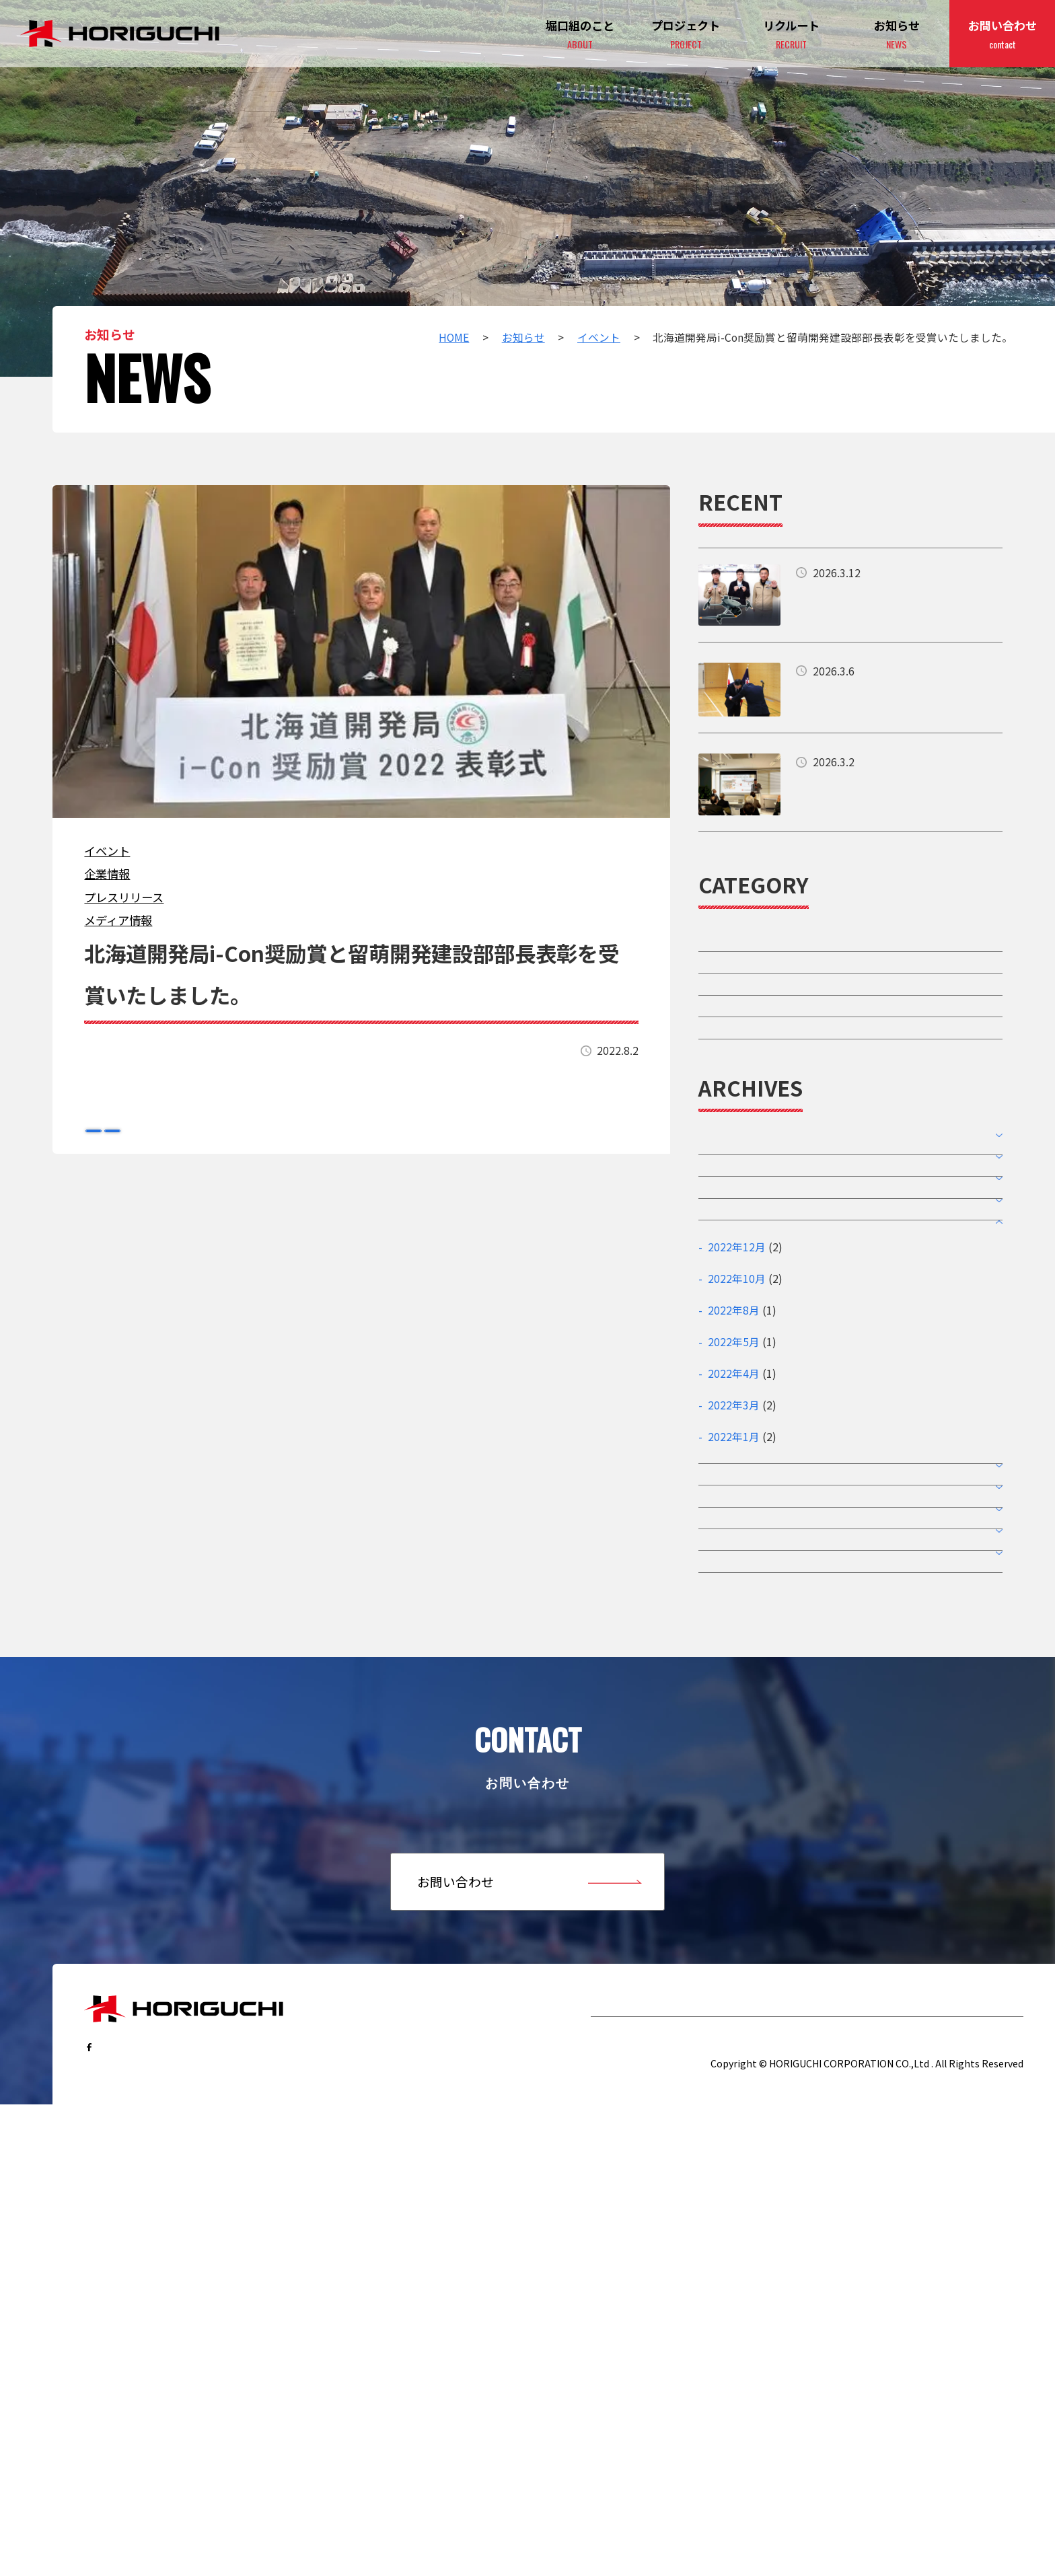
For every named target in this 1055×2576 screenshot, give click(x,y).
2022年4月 (734, 1626)
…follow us (130, 2485)
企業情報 (107, 873)
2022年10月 (737, 1531)
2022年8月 (734, 1562)
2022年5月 (734, 1595)
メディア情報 (118, 920)
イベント (107, 850)
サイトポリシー (830, 2489)
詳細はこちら (850, 594)
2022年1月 (734, 1689)
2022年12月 (737, 1499)
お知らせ (897, 34)
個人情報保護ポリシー (953, 2489)
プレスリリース (123, 897)
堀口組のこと (634, 2446)
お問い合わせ (1002, 34)
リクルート (807, 2446)
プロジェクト (685, 34)
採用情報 (724, 1047)
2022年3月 (734, 1658)
